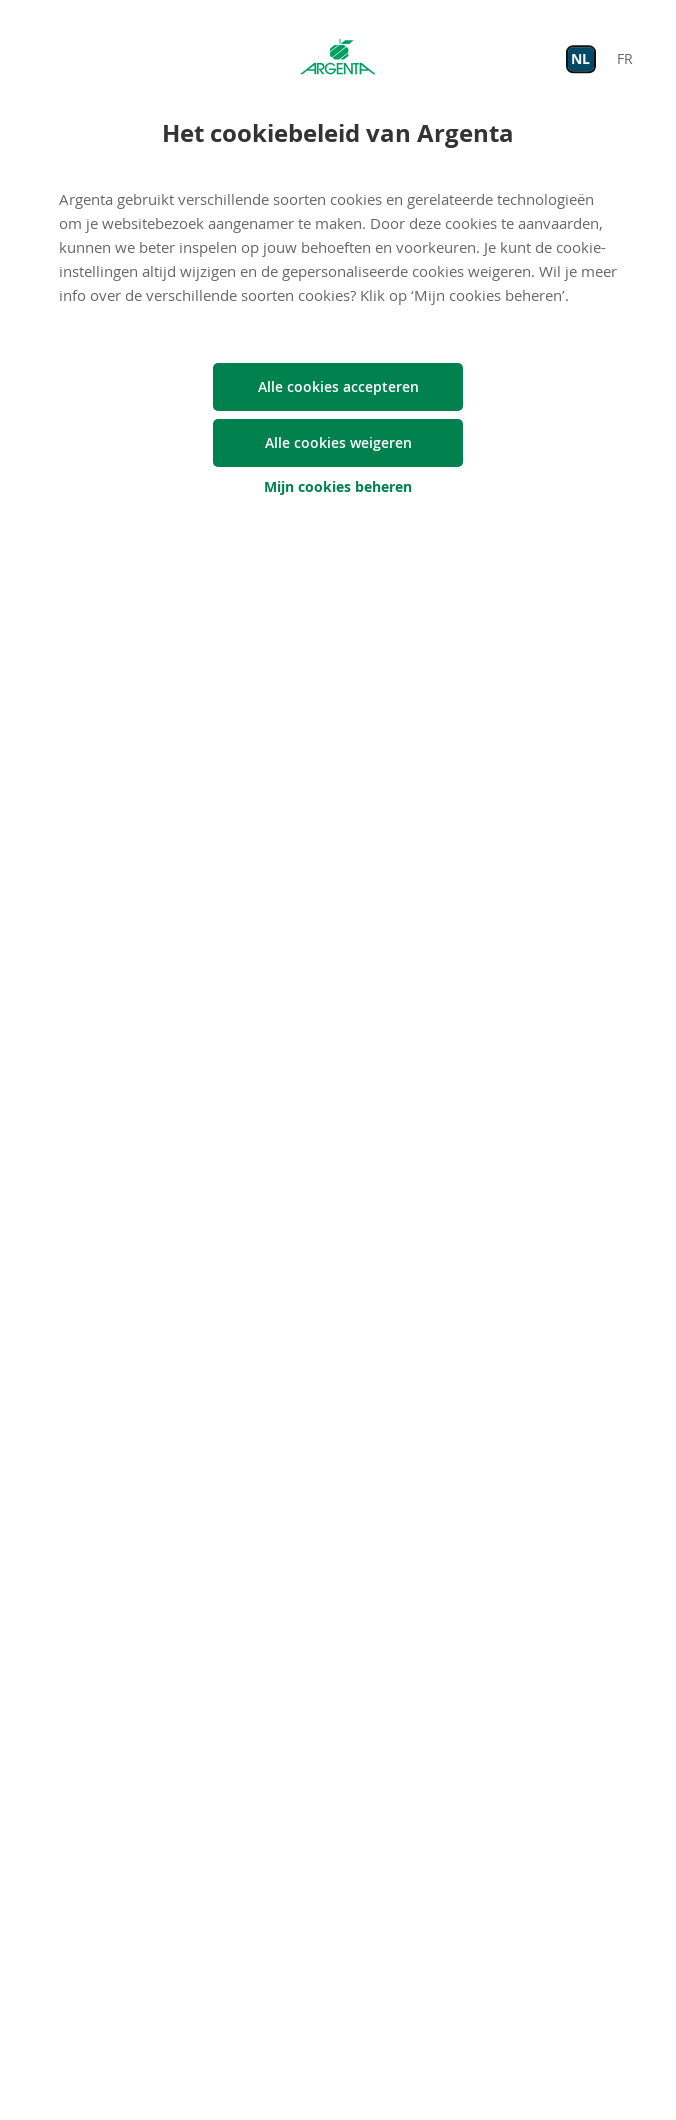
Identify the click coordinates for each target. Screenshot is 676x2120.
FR (625, 58)
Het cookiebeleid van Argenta (338, 133)
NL (580, 58)
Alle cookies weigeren (338, 442)
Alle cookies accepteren (338, 386)
